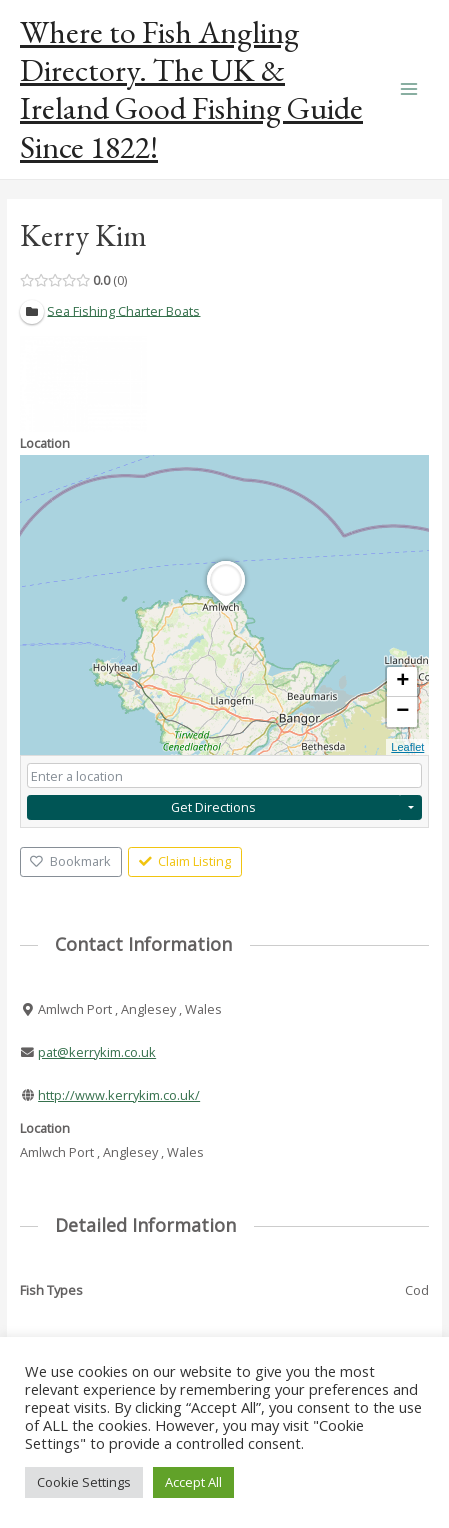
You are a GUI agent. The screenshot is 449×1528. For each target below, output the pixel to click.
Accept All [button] (193, 1482)
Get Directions (213, 807)
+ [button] (402, 682)
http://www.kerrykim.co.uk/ (119, 1095)
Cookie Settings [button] (84, 1482)
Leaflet (407, 747)
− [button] (402, 712)
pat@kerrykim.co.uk (97, 1052)
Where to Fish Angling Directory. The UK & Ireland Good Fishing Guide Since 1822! (191, 89)
